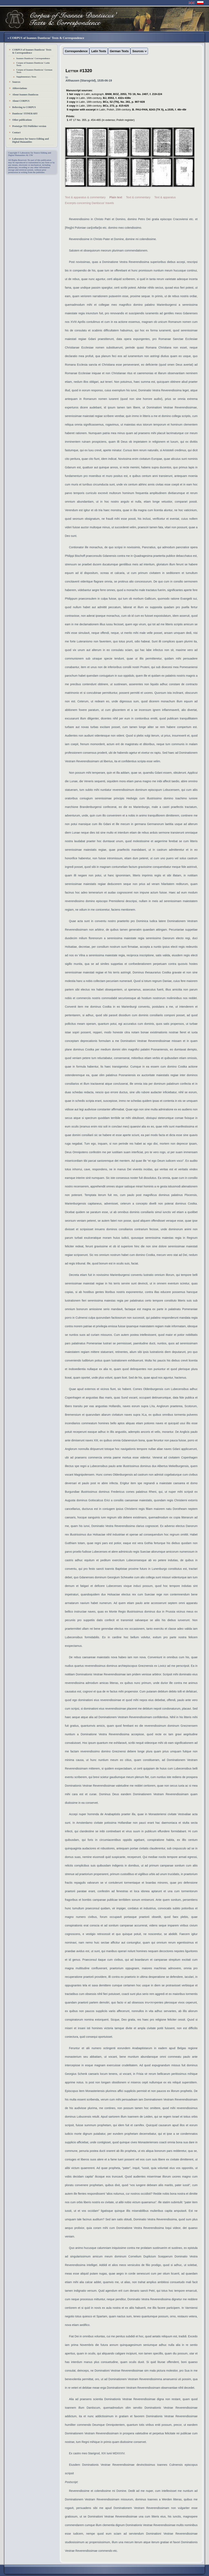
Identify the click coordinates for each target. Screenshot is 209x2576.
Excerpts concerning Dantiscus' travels (89, 203)
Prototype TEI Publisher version (29, 126)
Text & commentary (138, 197)
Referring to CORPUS (24, 107)
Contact (16, 132)
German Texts (119, 51)
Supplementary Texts (26, 76)
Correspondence (76, 51)
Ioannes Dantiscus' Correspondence (33, 58)
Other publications (22, 119)
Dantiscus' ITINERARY (25, 113)
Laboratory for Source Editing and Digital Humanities (30, 140)
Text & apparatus (165, 197)
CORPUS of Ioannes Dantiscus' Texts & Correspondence (31, 51)
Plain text (115, 197)
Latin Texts (98, 51)
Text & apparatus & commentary (85, 197)
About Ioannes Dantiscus (25, 94)
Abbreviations (19, 88)
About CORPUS (20, 100)
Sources (16, 82)
